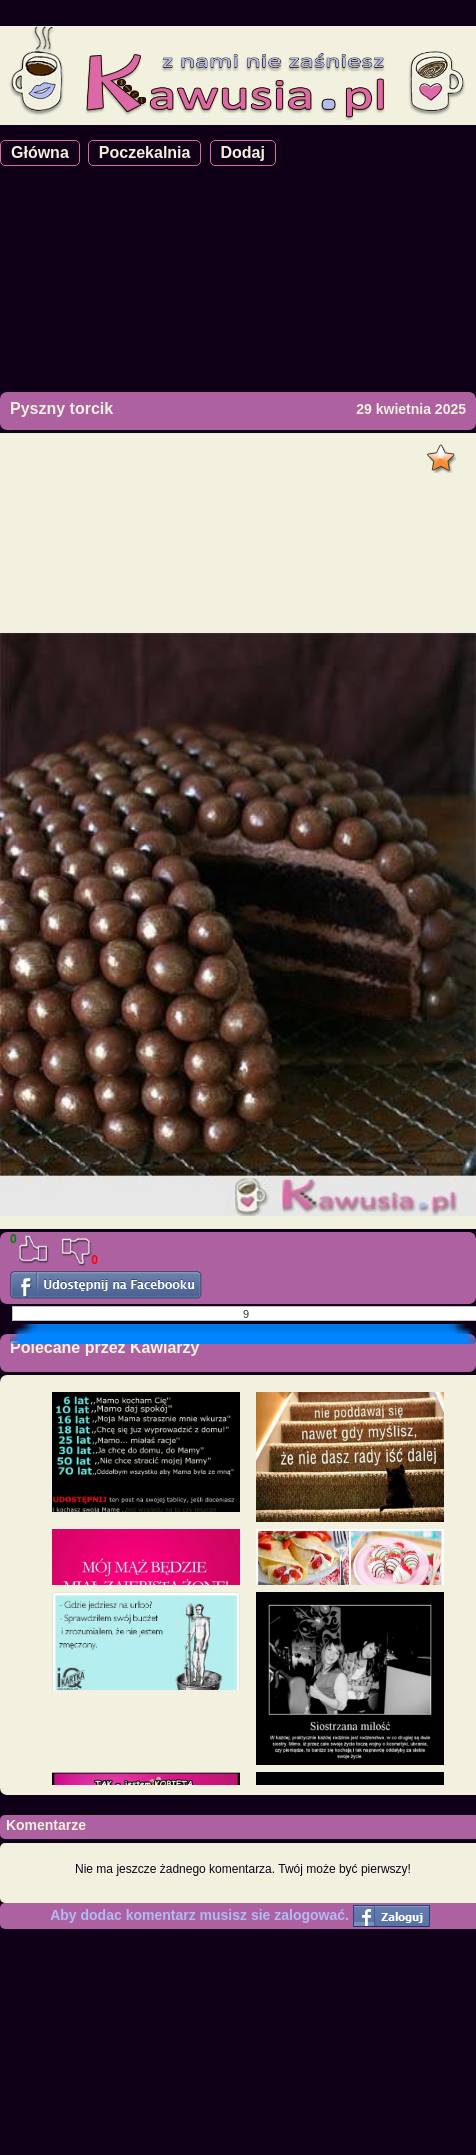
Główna (40, 152)
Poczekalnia (145, 152)
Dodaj (243, 152)
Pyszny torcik (61, 408)
